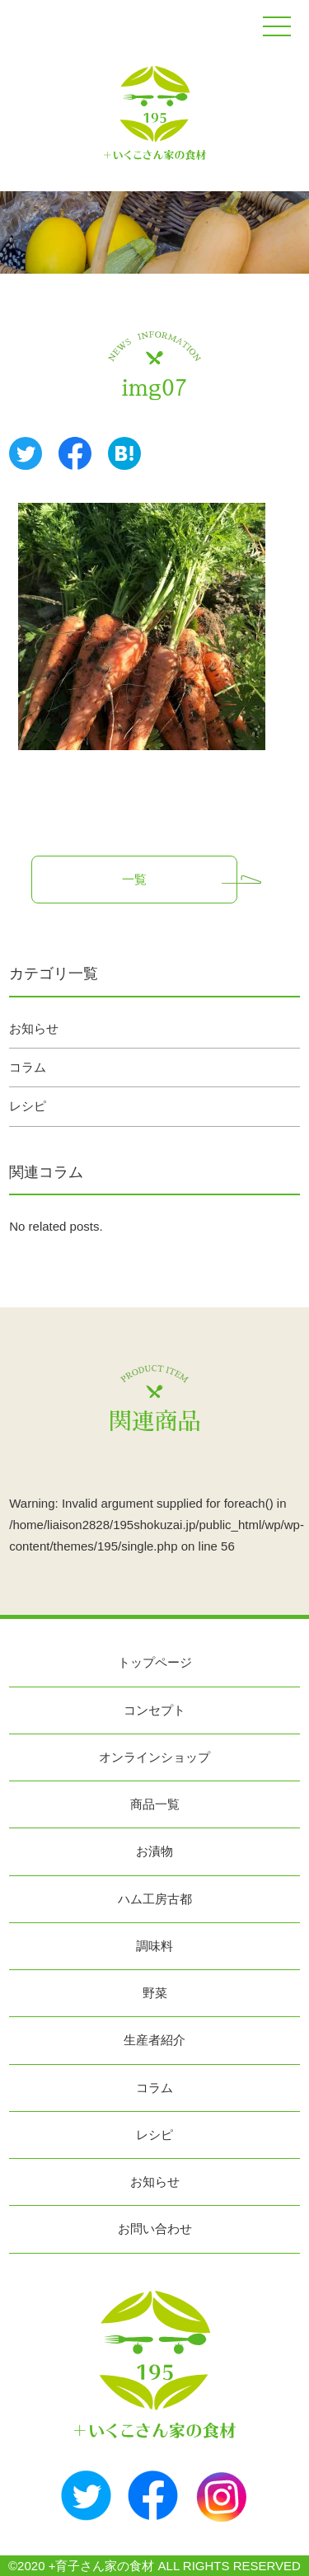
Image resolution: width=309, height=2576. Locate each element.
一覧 (134, 879)
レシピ (27, 1106)
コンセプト (154, 1710)
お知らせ (34, 1028)
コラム (27, 1067)
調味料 (154, 1946)
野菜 (155, 1993)
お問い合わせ (155, 2229)
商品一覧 (155, 1804)
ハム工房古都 (155, 1899)
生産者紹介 (154, 2040)
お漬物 (154, 1851)
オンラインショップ (154, 1757)
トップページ (155, 1662)
